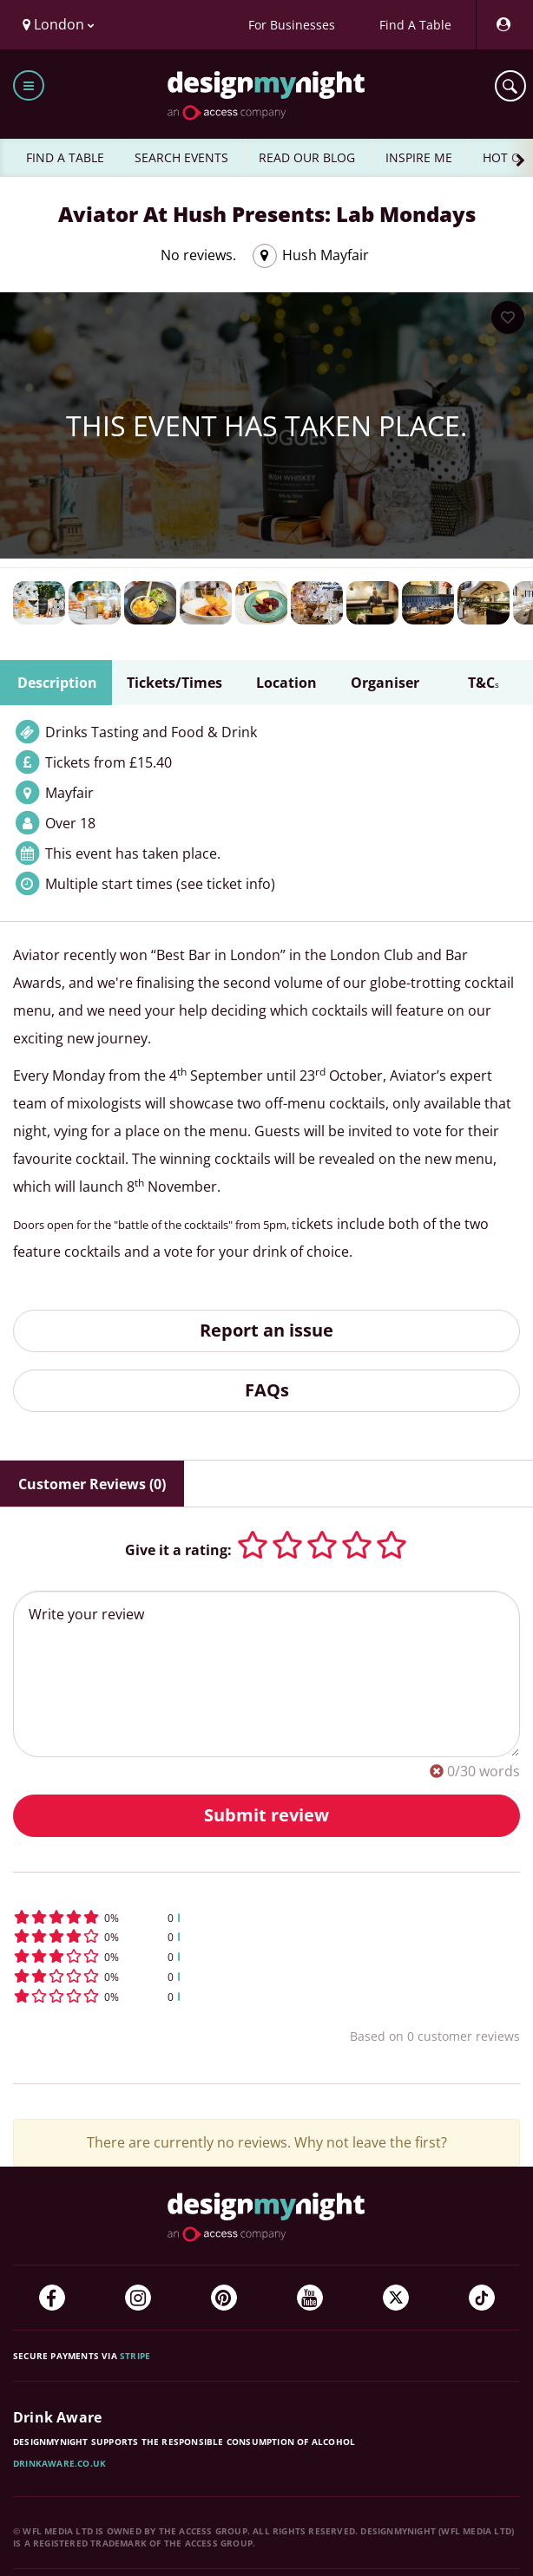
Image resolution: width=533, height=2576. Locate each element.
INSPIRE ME (418, 157)
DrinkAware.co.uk (59, 2463)
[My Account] (502, 25)
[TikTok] (482, 2298)
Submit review (266, 1815)
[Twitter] (396, 2298)
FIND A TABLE (65, 157)
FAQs (267, 1390)
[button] (266, 1917)
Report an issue (266, 1330)
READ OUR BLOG (307, 157)
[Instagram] (138, 2298)
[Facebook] (52, 2298)
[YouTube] (310, 2298)
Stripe (135, 2356)
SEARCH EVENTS (181, 157)
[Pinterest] (224, 2298)
